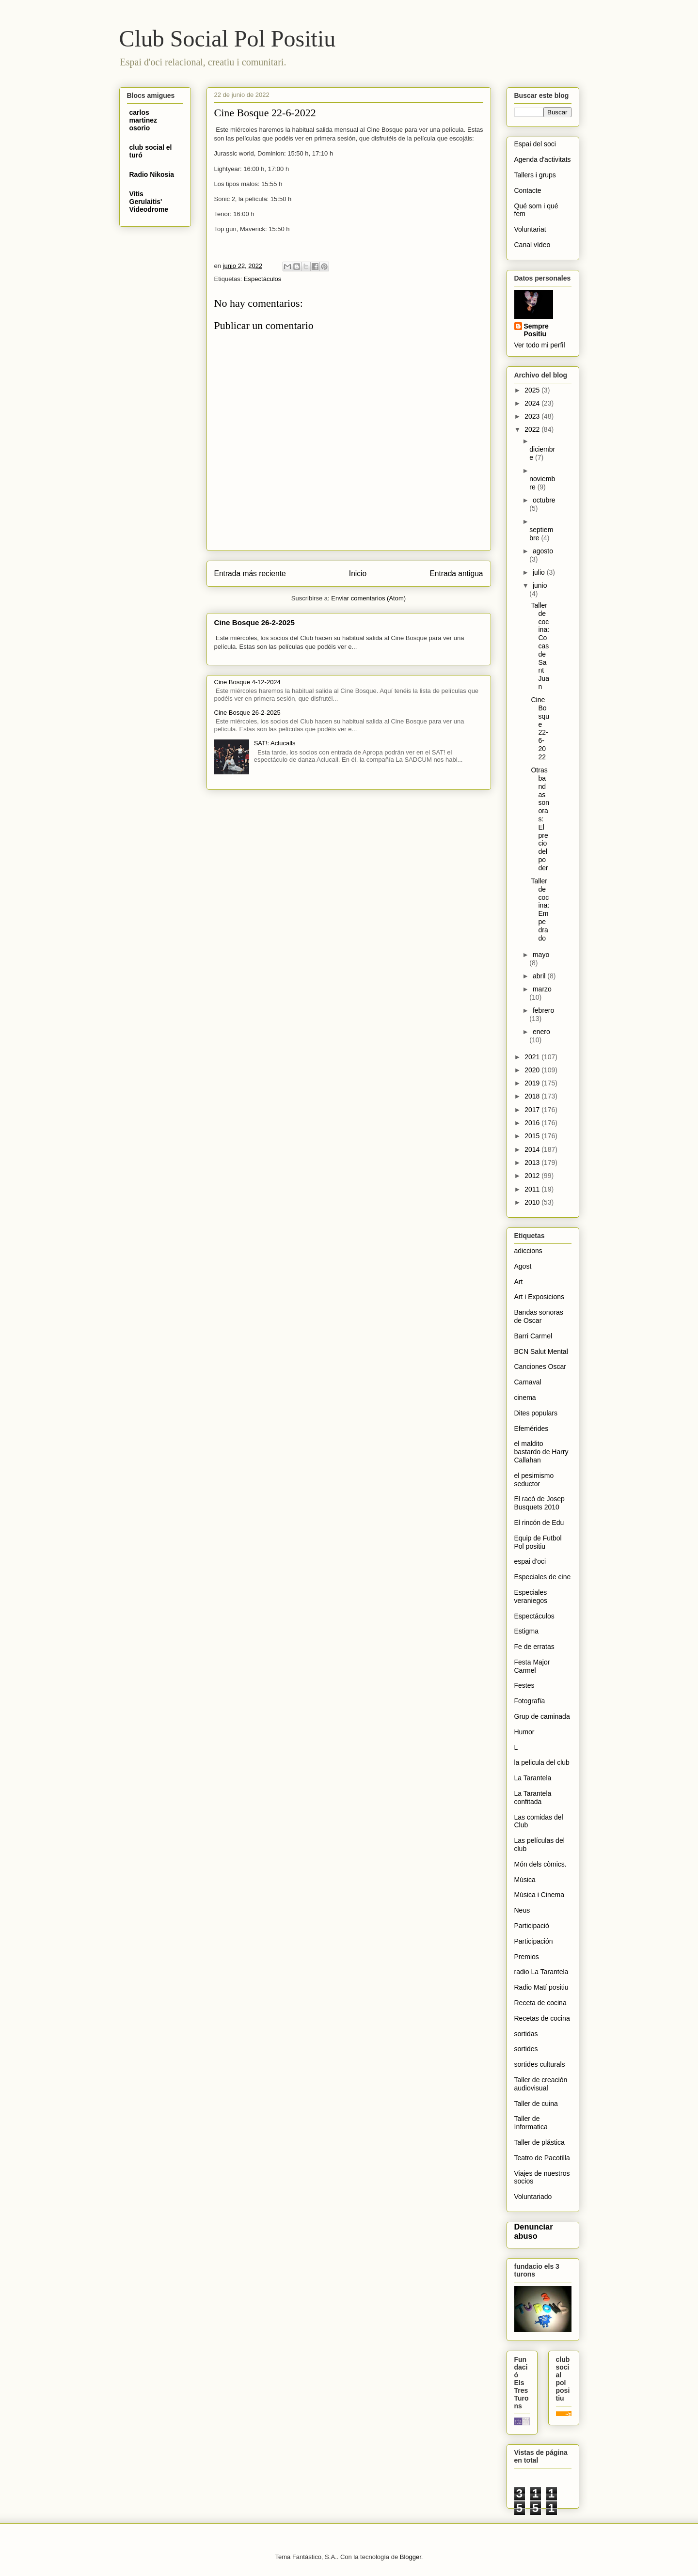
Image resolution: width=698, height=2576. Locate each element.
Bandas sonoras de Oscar (538, 1316)
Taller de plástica (539, 2142)
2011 (532, 1189)
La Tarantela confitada (533, 1798)
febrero (543, 1010)
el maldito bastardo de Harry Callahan (541, 1452)
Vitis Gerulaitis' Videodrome (149, 201)
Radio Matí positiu (541, 1987)
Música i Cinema (539, 1895)
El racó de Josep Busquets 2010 (539, 1503)
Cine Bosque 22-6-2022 (540, 728)
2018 (532, 1096)
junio (540, 585)
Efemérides (531, 1428)
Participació (531, 1926)
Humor (524, 1732)
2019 (532, 1083)
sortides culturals (539, 2064)
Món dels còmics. (540, 1864)
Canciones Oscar (540, 1366)
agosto (543, 551)
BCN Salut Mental (541, 1351)
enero (541, 1032)
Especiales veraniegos (531, 1596)
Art (518, 1282)
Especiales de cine (542, 1577)
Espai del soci (535, 144)
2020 (532, 1070)
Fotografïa (529, 1701)
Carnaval (527, 1382)
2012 (532, 1175)
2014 (532, 1149)
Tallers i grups (535, 175)
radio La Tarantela (541, 1972)
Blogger (410, 2556)
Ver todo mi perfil (539, 345)
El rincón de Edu (539, 1522)
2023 (532, 416)
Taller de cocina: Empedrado (540, 909)
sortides (526, 2049)
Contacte (527, 190)
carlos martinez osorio (143, 120)
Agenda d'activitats (542, 159)
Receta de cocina (540, 2003)
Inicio (357, 573)
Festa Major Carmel (532, 1666)
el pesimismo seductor (534, 1480)
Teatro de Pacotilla (542, 2158)
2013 (532, 1162)
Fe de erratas (534, 1646)
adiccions (528, 1251)
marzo (542, 989)
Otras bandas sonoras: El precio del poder (540, 819)
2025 (532, 390)
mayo (541, 954)
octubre (544, 500)
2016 (532, 1123)
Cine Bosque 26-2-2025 (254, 622)
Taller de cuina (536, 2103)
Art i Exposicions (539, 1297)
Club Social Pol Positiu (227, 38)
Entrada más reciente (250, 573)
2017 (532, 1110)
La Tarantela (533, 1778)
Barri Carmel (533, 1336)
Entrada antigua (456, 573)
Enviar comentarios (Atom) (368, 598)
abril (540, 976)
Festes (524, 1685)
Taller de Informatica (531, 2123)
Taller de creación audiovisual (541, 2084)
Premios (526, 1957)
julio (540, 572)
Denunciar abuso (533, 2231)
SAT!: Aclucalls (275, 743)
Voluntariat (530, 229)
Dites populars (536, 1413)
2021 (532, 1057)
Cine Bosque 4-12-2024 (247, 682)
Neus (522, 1910)
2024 (532, 403)
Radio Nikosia (151, 174)
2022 (532, 429)
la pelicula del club (542, 1762)
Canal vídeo (532, 245)
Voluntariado (533, 2196)
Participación (533, 1941)
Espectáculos (262, 279)
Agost (523, 1266)
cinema (525, 1397)
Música (525, 1880)
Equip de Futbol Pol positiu (538, 1542)
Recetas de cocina (542, 2018)
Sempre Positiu (536, 330)
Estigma (526, 1631)
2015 (532, 1136)
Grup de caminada (542, 1716)
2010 (532, 1202)
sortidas (526, 2034)
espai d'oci (530, 1561)
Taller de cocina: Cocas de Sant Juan (540, 646)
